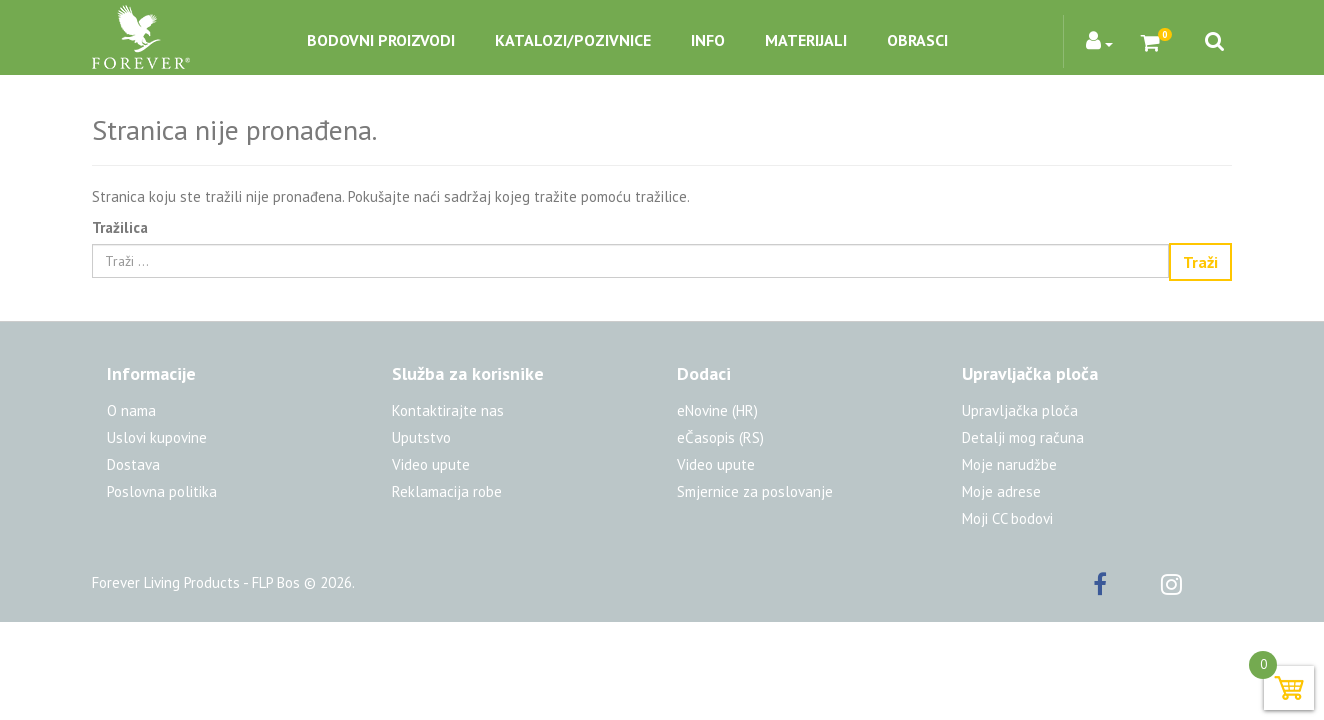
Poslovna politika (162, 491)
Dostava (133, 464)
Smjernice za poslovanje (755, 491)
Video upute (431, 464)
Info (708, 40)
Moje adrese (1001, 491)
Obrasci (917, 40)
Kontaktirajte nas (448, 410)
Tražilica (120, 227)
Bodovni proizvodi (381, 40)
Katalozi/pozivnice (573, 40)
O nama (131, 410)
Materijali (806, 40)
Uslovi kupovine (157, 437)
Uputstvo (421, 437)
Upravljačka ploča (1020, 410)
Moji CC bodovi (1007, 518)
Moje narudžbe (1009, 464)
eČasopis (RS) (720, 437)
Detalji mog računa (1023, 437)
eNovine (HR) (717, 410)
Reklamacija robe (447, 491)
